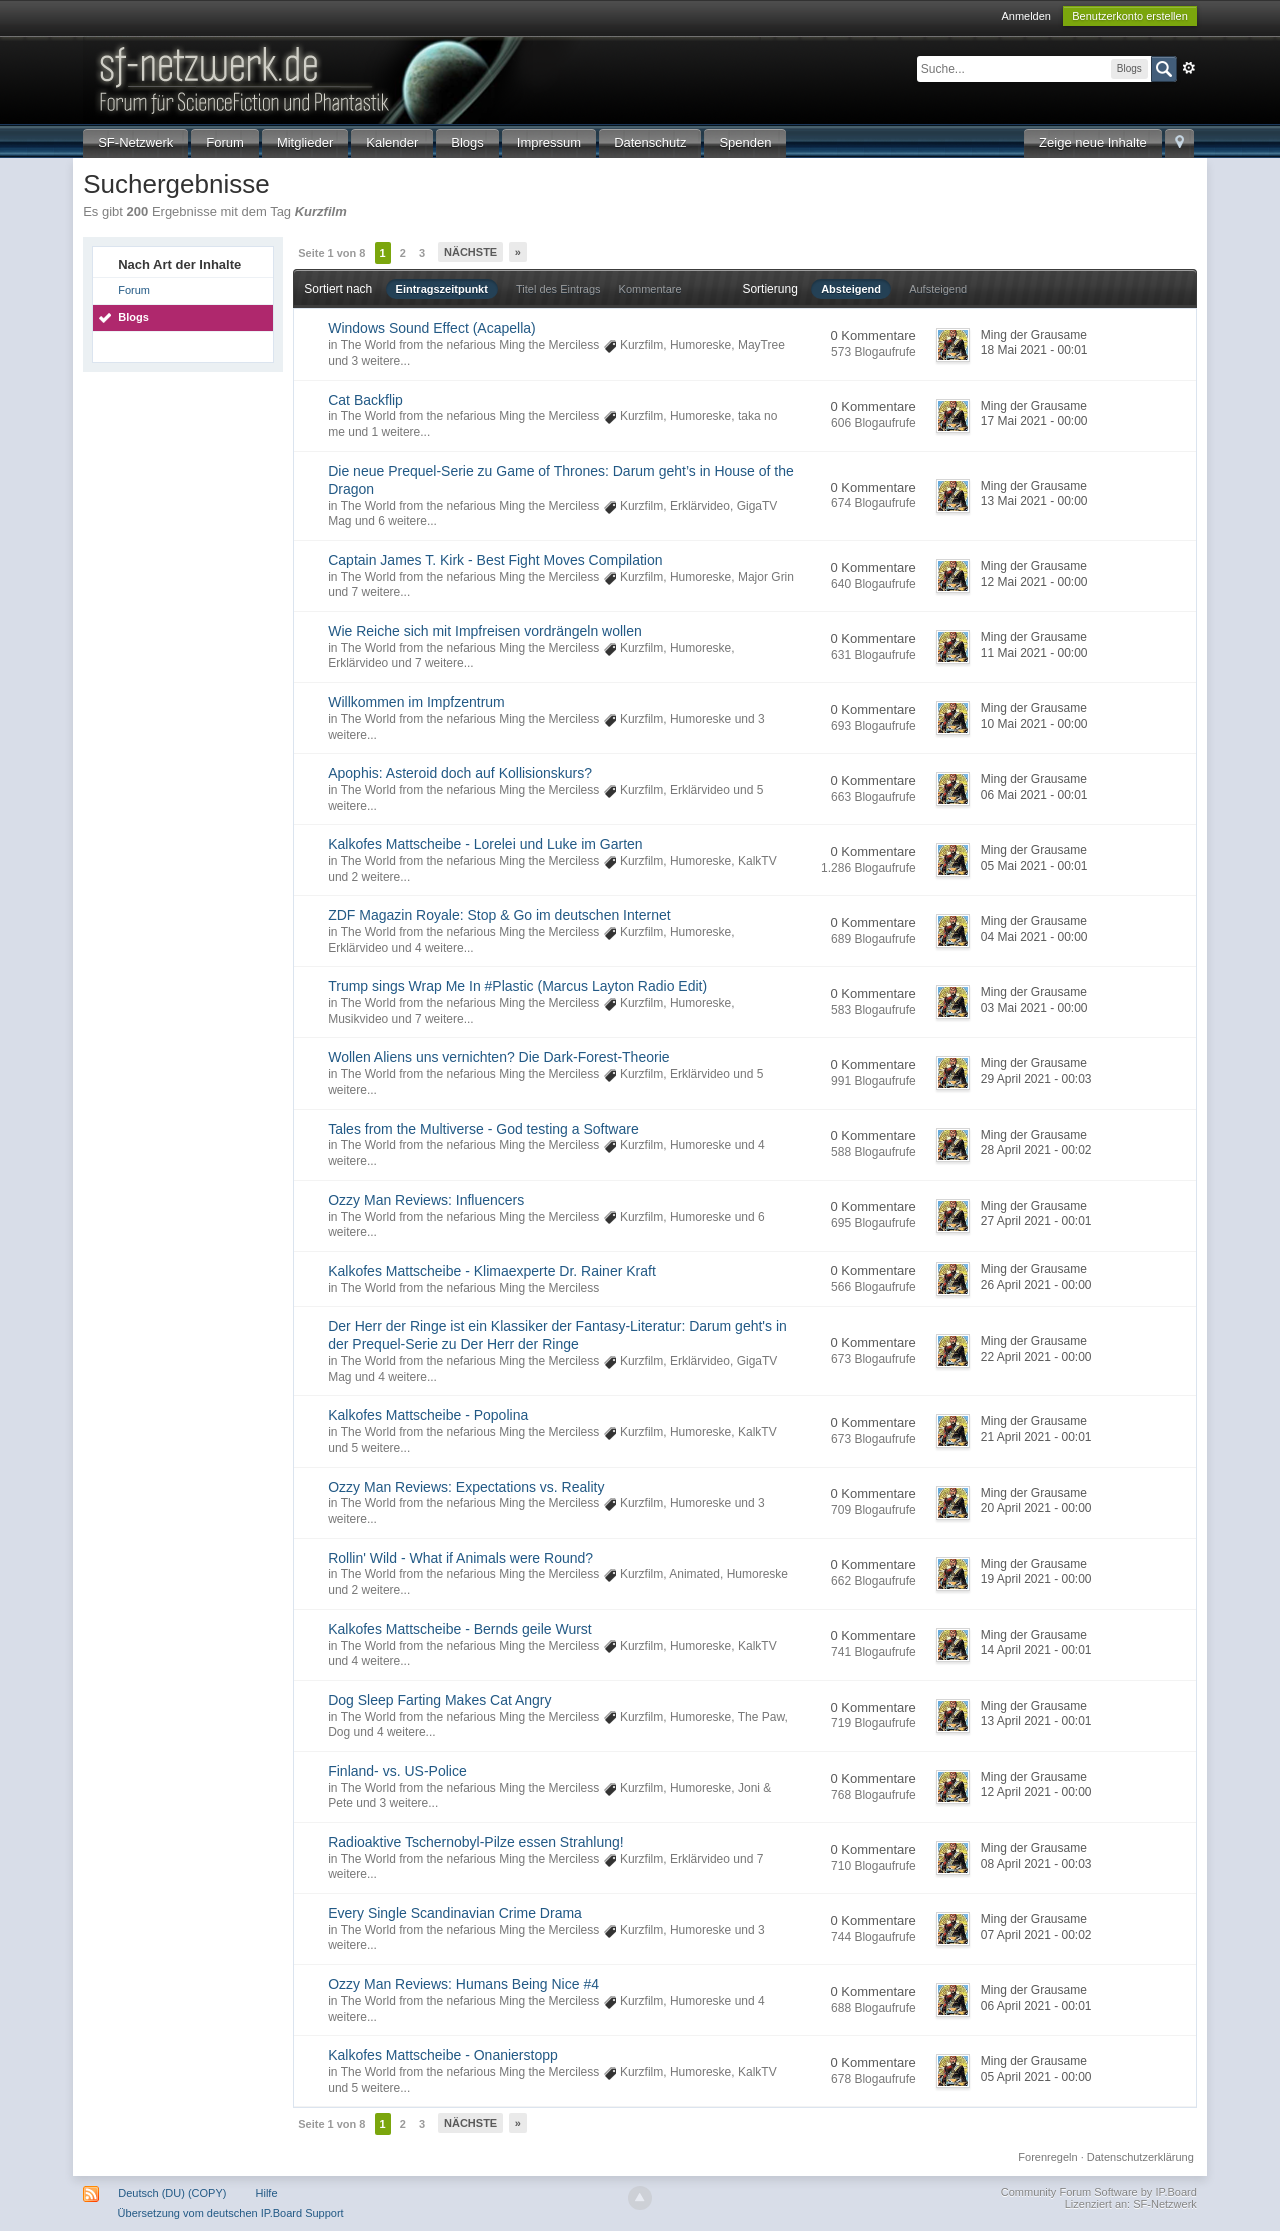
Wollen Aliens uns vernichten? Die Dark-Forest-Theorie (498, 1057)
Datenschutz (650, 142)
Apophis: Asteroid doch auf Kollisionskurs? (460, 773)
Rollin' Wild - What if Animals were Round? (460, 1558)
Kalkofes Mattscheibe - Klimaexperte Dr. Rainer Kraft (492, 1271)
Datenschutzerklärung (1140, 2157)
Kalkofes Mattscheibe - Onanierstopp (443, 2055)
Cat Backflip (365, 400)
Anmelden (1026, 16)
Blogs (467, 142)
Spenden (745, 142)
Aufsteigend (938, 289)
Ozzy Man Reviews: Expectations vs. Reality (466, 1487)
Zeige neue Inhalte (1093, 142)
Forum (225, 142)
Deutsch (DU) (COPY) (172, 2193)
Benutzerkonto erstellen (1130, 16)
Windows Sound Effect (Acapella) (432, 328)
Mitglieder (305, 142)
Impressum (549, 142)
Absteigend (851, 289)
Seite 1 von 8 (331, 253)
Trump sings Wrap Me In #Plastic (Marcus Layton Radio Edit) (517, 986)
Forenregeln (1047, 2157)
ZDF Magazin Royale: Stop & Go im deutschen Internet (499, 915)
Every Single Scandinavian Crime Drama (455, 1913)
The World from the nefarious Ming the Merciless (470, 345)
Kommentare (650, 289)
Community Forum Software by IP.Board (1099, 2192)
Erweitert (1189, 68)
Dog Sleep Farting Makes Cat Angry (439, 1700)
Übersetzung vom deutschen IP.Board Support (231, 2213)
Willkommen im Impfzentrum (416, 702)
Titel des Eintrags (558, 289)
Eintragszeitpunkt (442, 289)
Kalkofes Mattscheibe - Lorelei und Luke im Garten (485, 844)
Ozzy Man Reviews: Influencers (426, 1200)
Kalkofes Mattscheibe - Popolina (428, 1415)
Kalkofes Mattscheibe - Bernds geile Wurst (460, 1629)
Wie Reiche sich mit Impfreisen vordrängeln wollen (485, 631)
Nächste (470, 252)
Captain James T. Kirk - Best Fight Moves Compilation (495, 560)
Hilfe (267, 2193)
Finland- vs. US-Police (397, 1771)
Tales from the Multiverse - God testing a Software (483, 1129)
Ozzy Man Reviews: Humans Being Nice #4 (463, 1984)
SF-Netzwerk (135, 142)
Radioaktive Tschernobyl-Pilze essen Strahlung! (475, 1842)
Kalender (392, 142)
